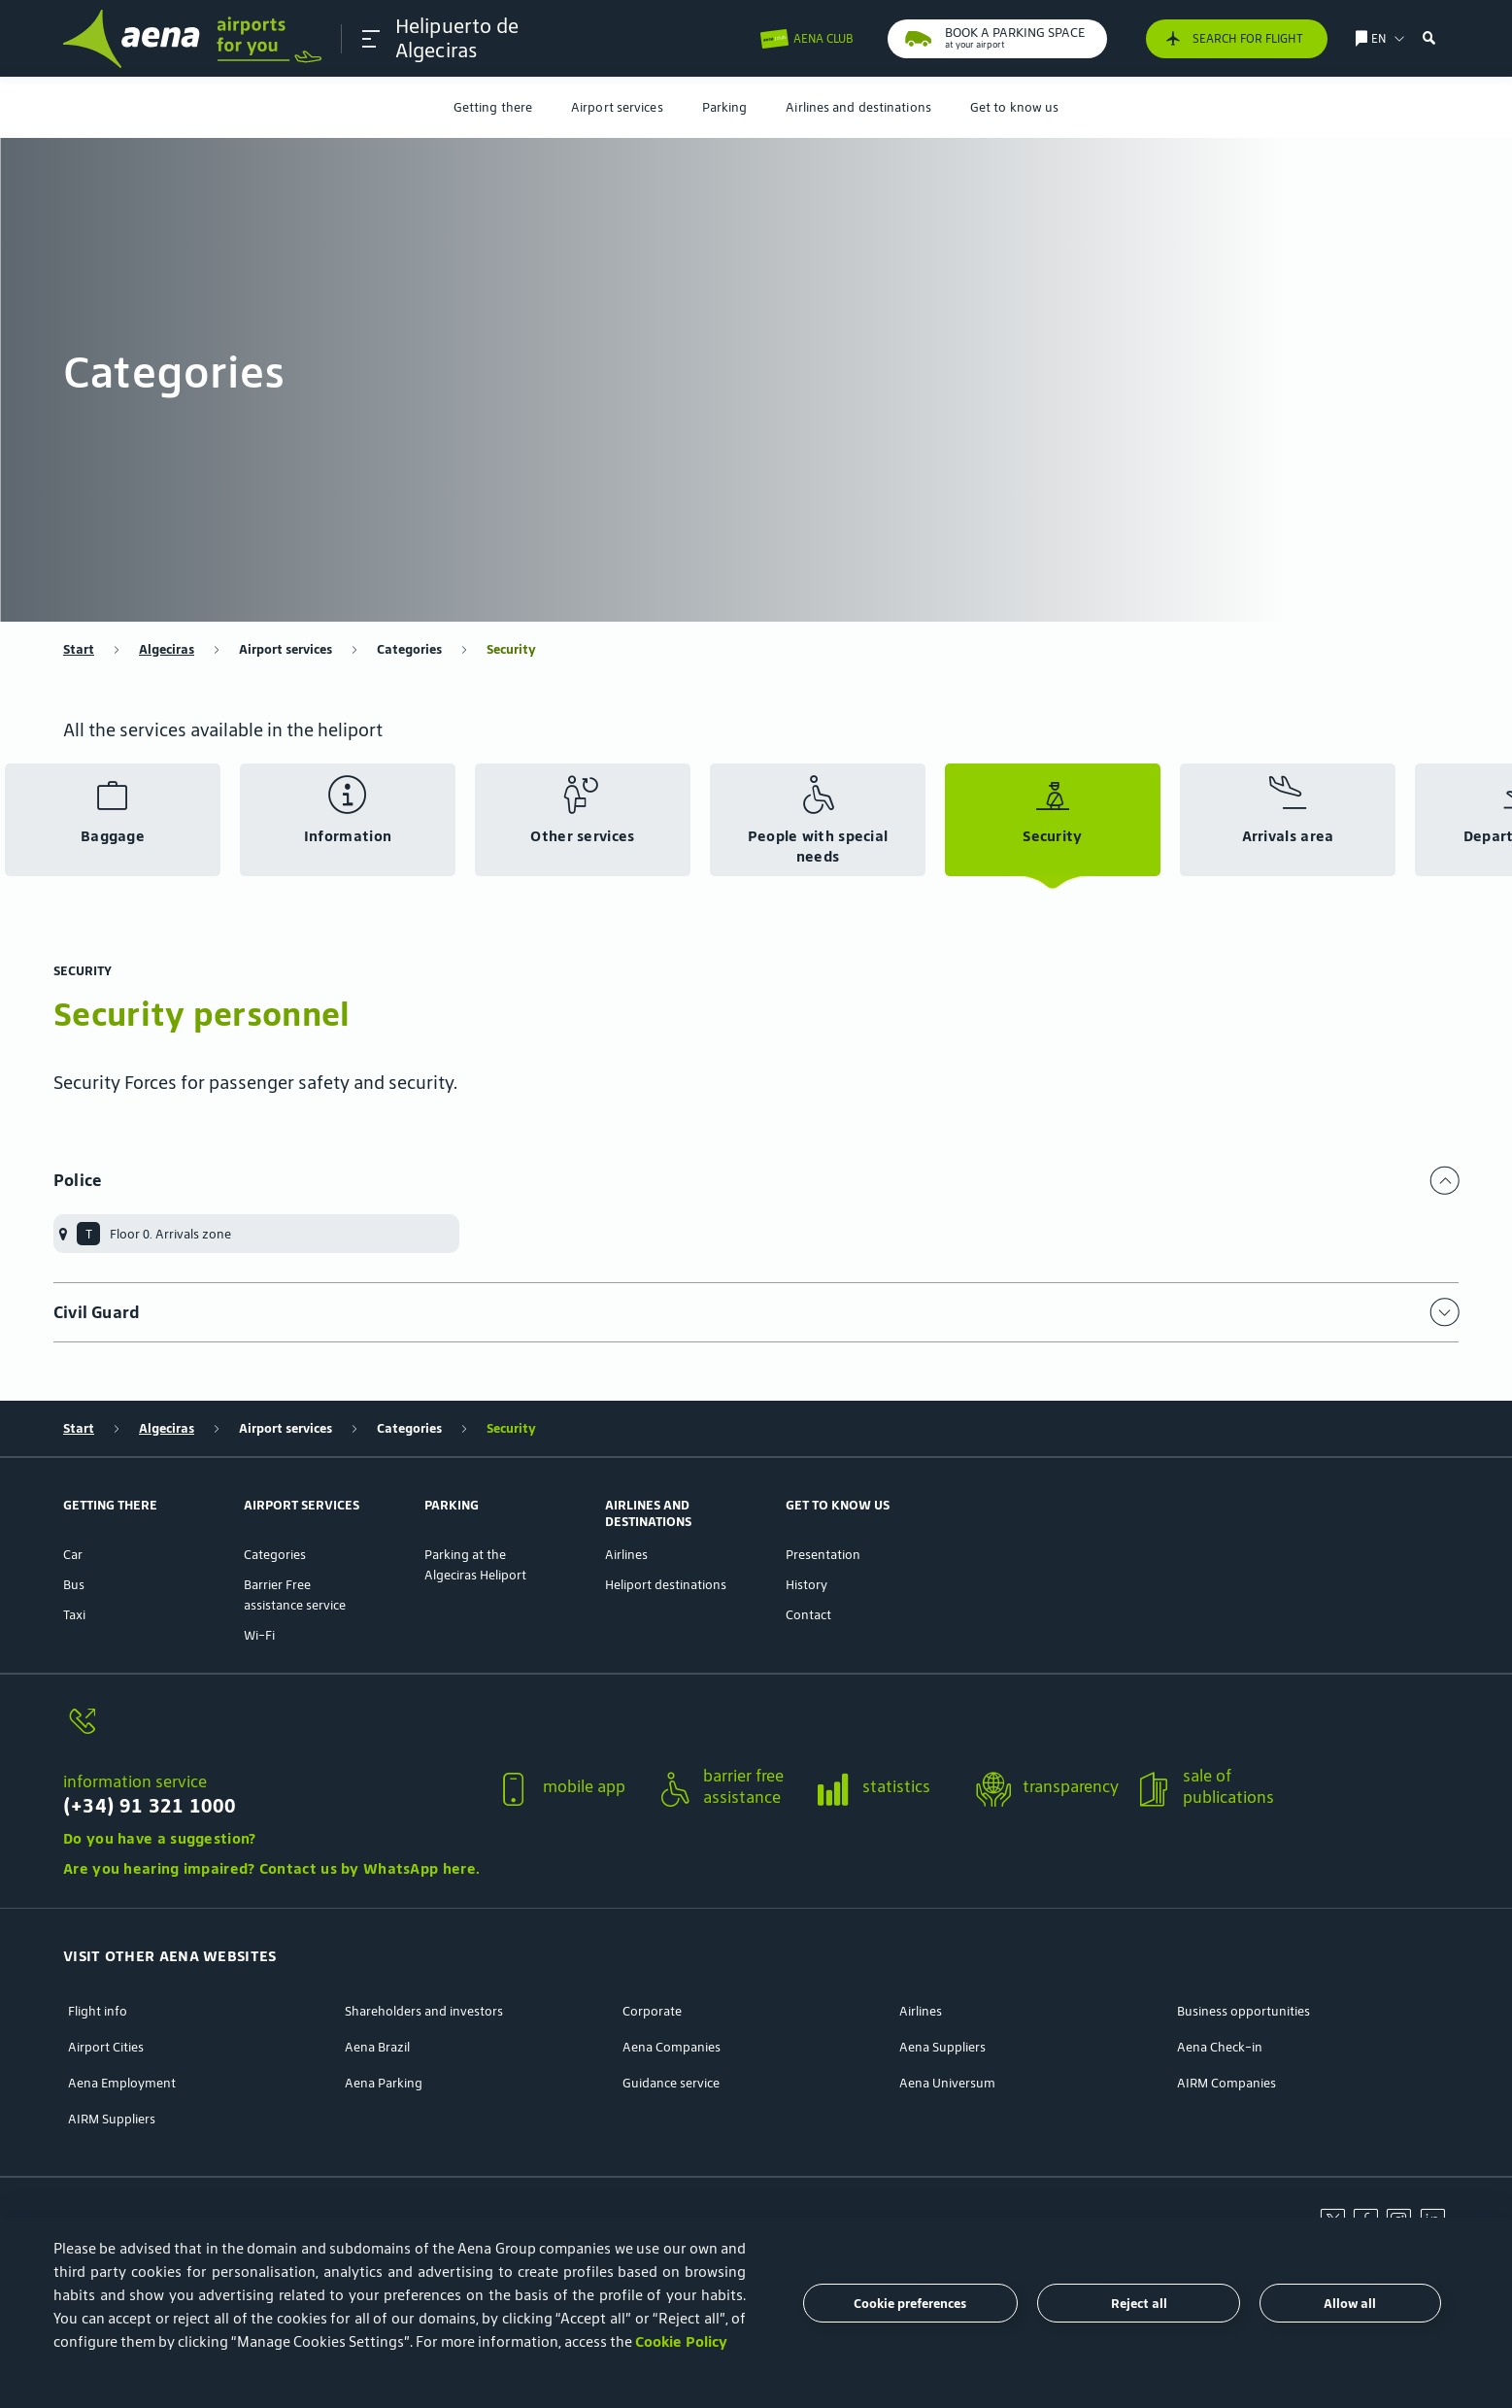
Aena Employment (122, 2083)
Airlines (626, 1554)
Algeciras (166, 649)
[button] (371, 39)
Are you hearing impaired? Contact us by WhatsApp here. (271, 1868)
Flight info (97, 2011)
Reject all (1139, 2303)
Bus (73, 1585)
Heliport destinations (665, 1585)
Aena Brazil (377, 2047)
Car (73, 1554)
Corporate (652, 2011)
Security (511, 649)
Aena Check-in (1219, 2047)
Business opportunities (1243, 2011)
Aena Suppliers (942, 2047)
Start (78, 649)
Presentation (823, 1554)
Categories (409, 649)
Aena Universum (947, 2083)
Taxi (74, 1615)
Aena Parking (383, 2083)
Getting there (493, 107)
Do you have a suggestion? (159, 1838)
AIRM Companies (1226, 2083)
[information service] (271, 1732)
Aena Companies (671, 2047)
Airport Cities (106, 2047)
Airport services (617, 107)
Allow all (1350, 2303)
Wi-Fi (259, 1635)
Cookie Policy (681, 2341)
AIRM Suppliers (111, 2119)
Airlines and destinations (858, 107)
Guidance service (671, 2083)
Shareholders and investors (424, 2011)
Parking (725, 107)
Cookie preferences (910, 2303)
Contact (808, 1615)
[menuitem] (493, 107)
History (806, 1585)
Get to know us (1014, 107)
